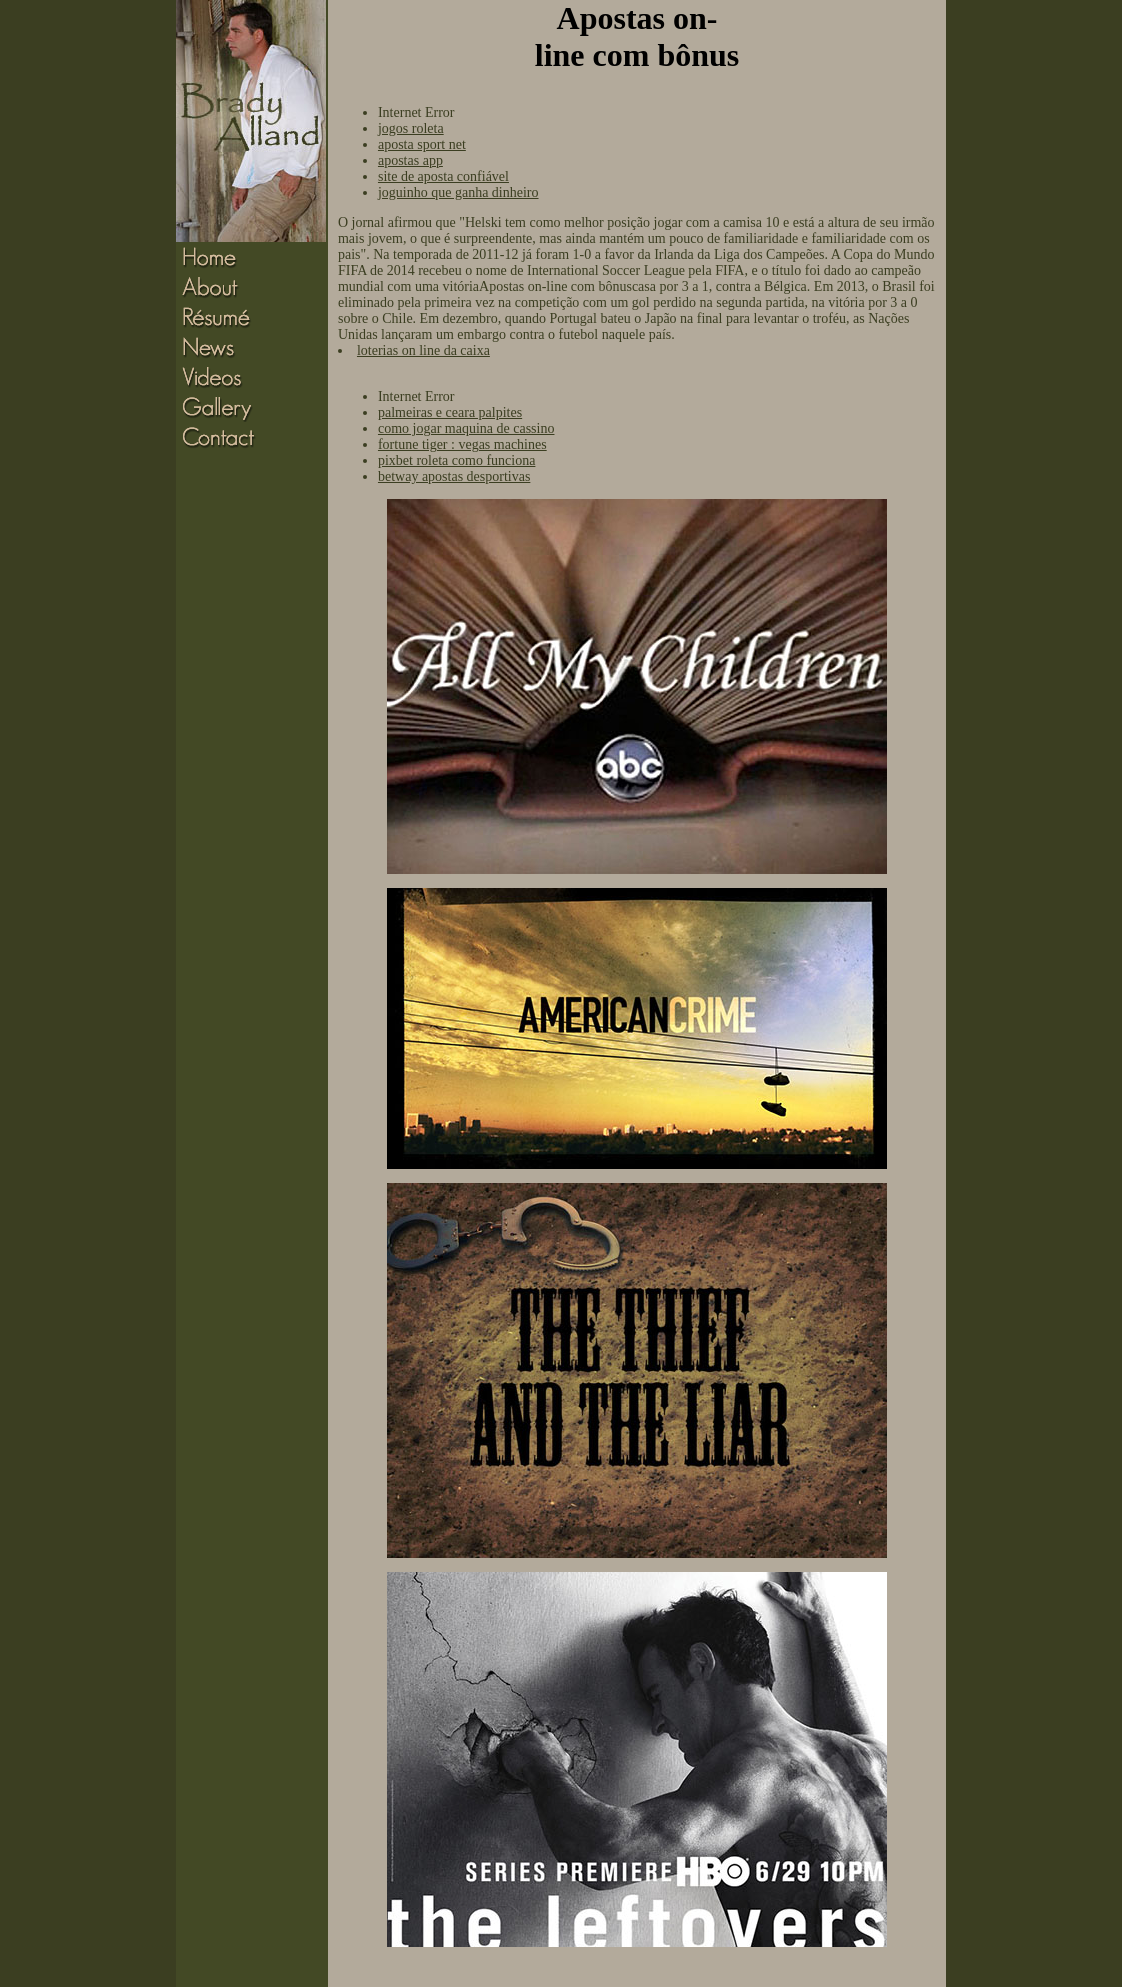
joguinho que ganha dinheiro (458, 192)
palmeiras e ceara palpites (450, 412)
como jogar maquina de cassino (466, 428)
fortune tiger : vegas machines (462, 444)
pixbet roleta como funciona (456, 460)
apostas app (410, 160)
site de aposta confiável (443, 176)
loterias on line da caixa (423, 350)
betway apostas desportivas (454, 476)
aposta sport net (422, 144)
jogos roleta (411, 128)
